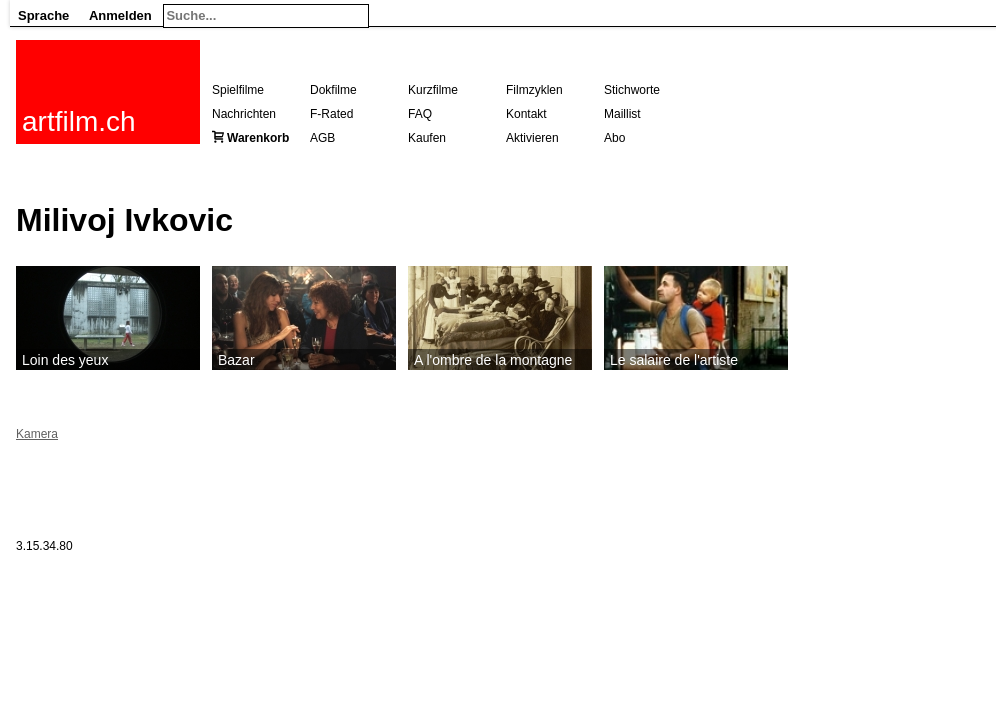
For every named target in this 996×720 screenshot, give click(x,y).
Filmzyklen (534, 90)
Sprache (43, 15)
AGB (322, 138)
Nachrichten (244, 114)
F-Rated (331, 114)
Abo (614, 138)
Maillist (622, 114)
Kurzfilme (433, 90)
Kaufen (427, 138)
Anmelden (120, 15)
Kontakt (526, 114)
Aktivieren (532, 138)
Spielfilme (238, 90)
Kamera (37, 434)
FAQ (420, 114)
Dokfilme (333, 90)
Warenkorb (258, 138)
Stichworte (632, 90)
